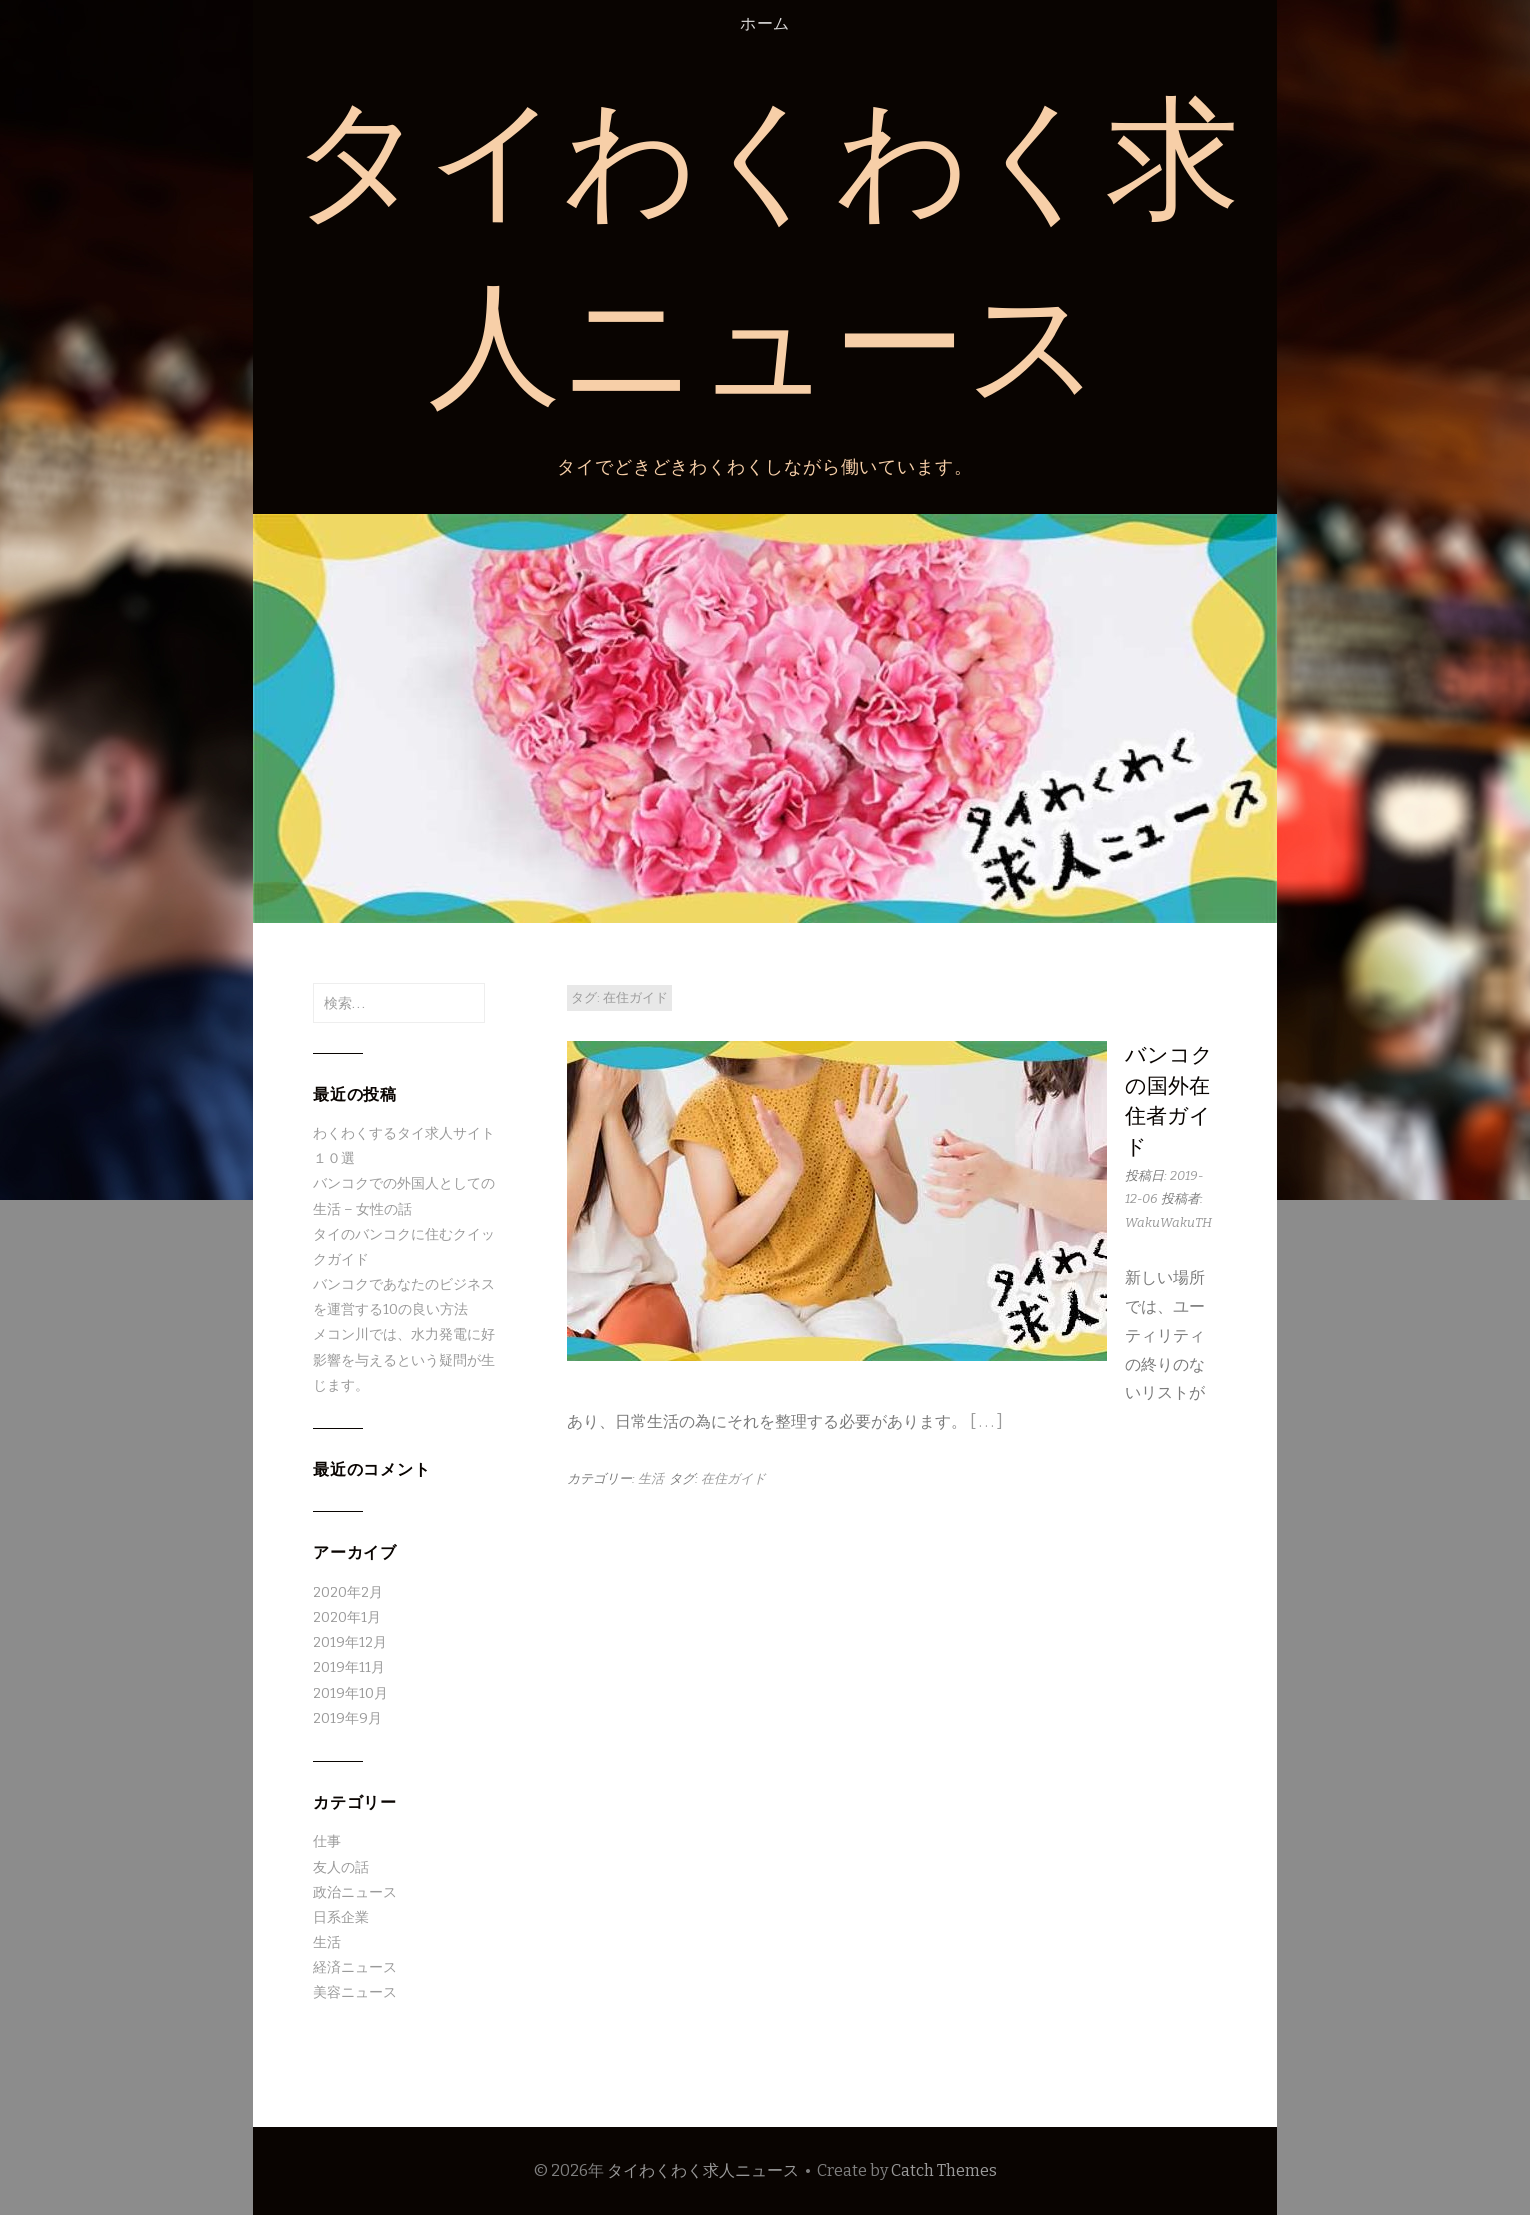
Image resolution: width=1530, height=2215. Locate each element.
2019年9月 (347, 1718)
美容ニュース (355, 1992)
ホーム (765, 23)
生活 (651, 1478)
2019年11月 (349, 1667)
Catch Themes (944, 2170)
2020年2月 (348, 1592)
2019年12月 (350, 1642)
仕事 (327, 1841)
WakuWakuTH (1168, 1222)
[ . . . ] (986, 1421)
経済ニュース (355, 1967)
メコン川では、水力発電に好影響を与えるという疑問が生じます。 (404, 1359)
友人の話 (341, 1867)
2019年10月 (350, 1693)
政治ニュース (355, 1892)
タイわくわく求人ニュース (703, 2170)
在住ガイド (733, 1478)
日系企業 (341, 1917)
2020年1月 (347, 1617)
